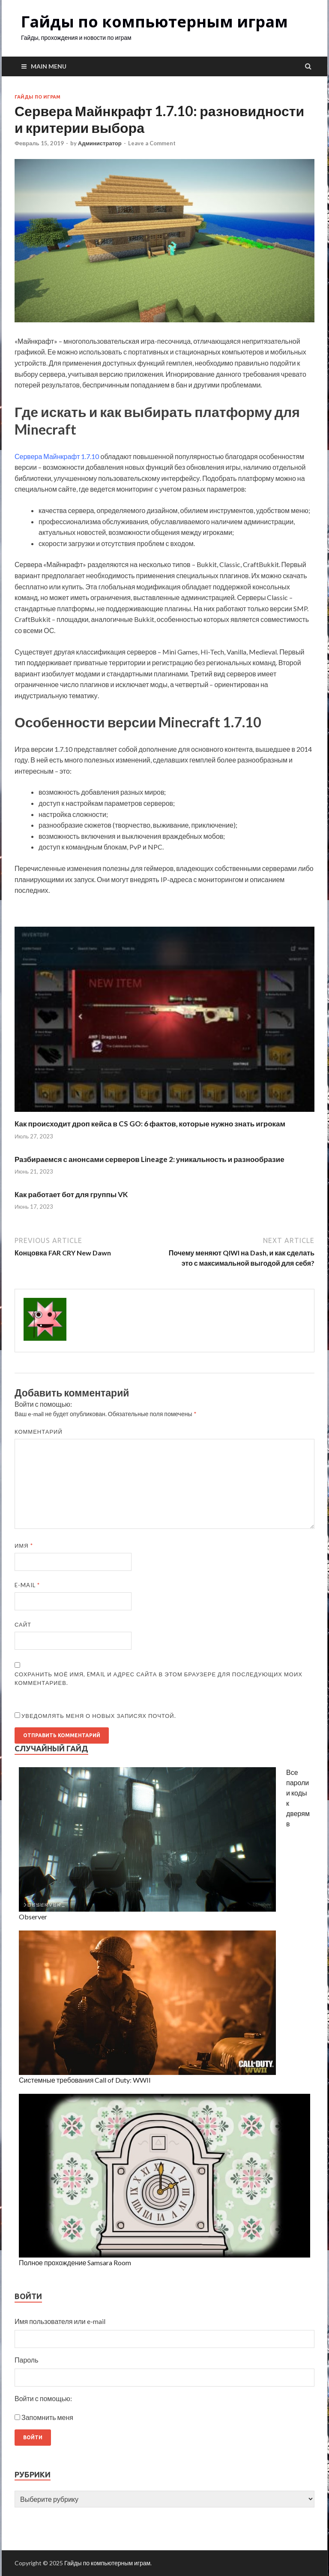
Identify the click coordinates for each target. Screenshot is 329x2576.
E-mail (27, 1585)
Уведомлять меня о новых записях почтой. (98, 1715)
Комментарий (39, 1431)
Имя (24, 1545)
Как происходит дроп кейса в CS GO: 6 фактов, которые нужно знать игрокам (150, 1123)
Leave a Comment (152, 143)
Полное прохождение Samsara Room (75, 2262)
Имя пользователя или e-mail (60, 2321)
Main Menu (48, 66)
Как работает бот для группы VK (71, 1194)
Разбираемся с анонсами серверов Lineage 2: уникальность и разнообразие (149, 1159)
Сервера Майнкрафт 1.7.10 (57, 456)
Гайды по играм (37, 96)
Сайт (23, 1624)
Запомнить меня (47, 2417)
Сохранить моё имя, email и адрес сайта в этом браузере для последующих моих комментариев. (158, 1678)
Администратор (100, 143)
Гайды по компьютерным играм (154, 21)
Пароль (27, 2360)
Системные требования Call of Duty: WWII (85, 2080)
